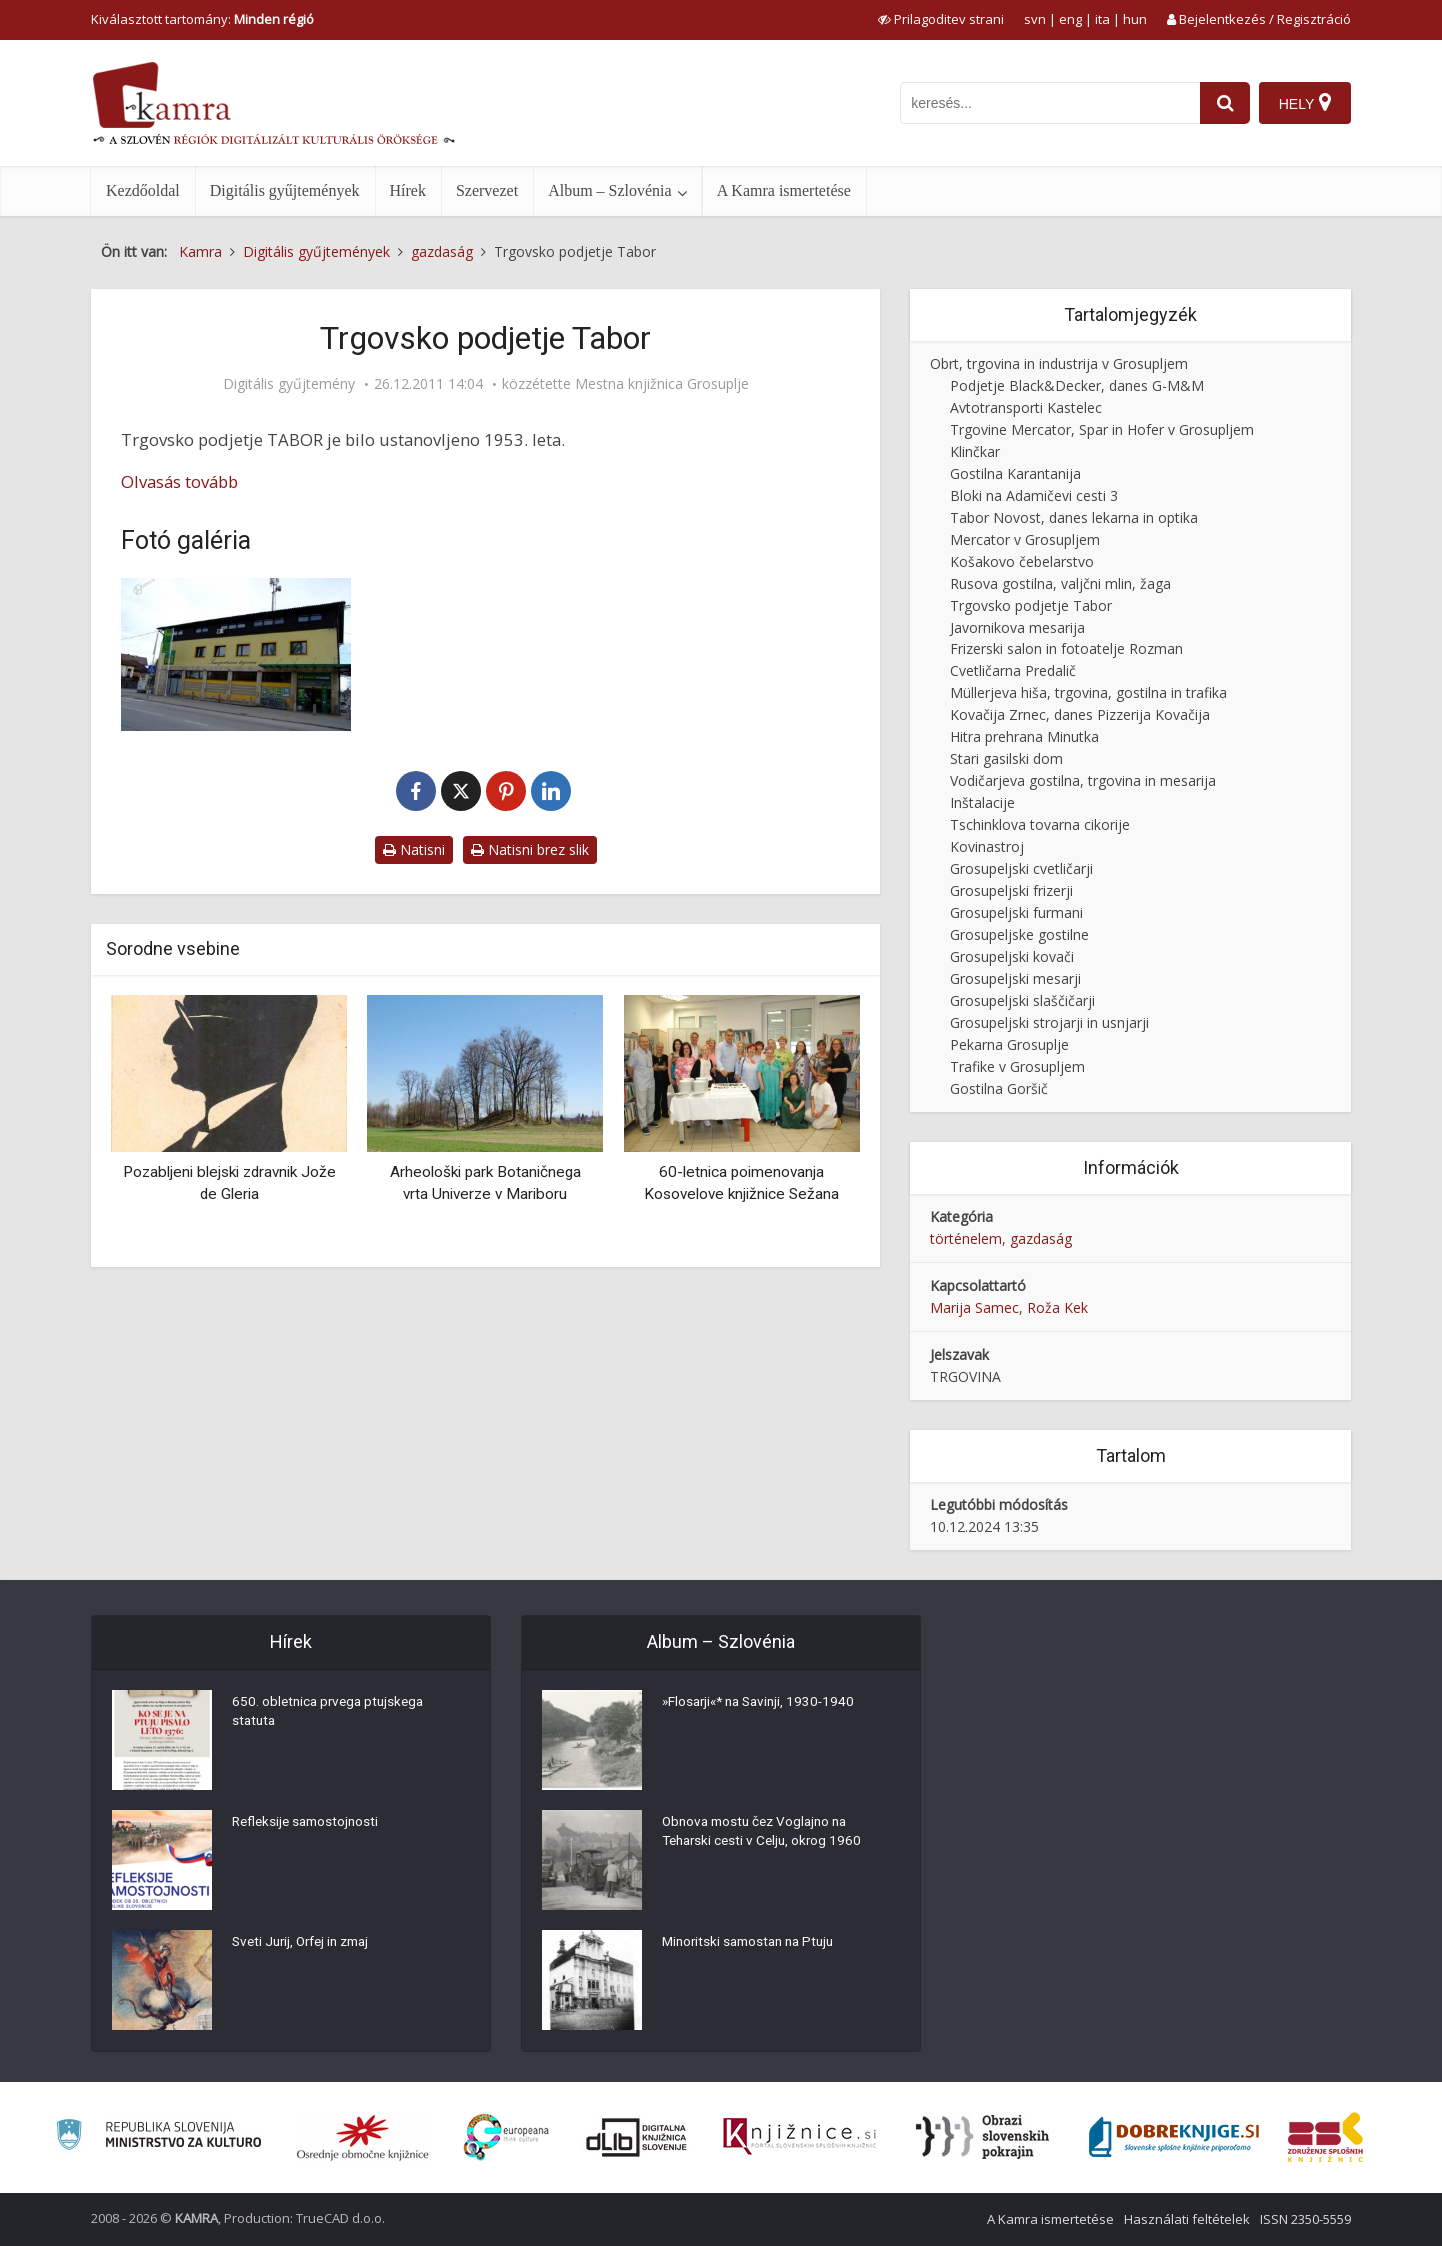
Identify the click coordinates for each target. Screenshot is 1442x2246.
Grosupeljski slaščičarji (1022, 1000)
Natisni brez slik (530, 849)
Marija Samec (974, 1307)
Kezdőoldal (143, 190)
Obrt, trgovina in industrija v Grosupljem (1059, 363)
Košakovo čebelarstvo (1022, 561)
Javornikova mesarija (1017, 627)
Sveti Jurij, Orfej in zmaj (306, 1945)
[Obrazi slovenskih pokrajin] (982, 2137)
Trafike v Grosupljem (1017, 1066)
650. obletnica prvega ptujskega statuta (332, 1715)
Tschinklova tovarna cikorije (1040, 824)
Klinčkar (975, 451)
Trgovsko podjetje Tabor (1031, 605)
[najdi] (1223, 103)
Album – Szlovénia (610, 190)
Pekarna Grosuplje (1009, 1044)
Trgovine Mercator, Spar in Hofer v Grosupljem (1102, 429)
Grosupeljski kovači (1012, 956)
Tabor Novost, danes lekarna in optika (1074, 517)
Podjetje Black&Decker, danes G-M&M (1077, 385)
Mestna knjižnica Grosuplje (662, 384)
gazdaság (1041, 1238)
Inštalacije (982, 802)
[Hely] (1304, 103)
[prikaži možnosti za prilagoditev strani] (941, 19)
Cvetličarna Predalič (1013, 670)
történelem (966, 1238)
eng (1070, 19)
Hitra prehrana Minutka (1024, 736)
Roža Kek (1057, 1307)
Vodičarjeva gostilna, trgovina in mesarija (1083, 780)
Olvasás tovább (179, 481)
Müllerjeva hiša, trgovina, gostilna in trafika (1088, 692)
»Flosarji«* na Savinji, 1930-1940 (763, 1705)
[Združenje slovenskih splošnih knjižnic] (799, 2137)
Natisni (414, 849)
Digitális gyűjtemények (285, 190)
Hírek (408, 190)
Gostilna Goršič (999, 1088)
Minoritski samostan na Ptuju (753, 1945)
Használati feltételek (1187, 2219)
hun (1135, 19)
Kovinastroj (987, 846)
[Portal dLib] (637, 2137)
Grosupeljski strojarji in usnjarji (1049, 1022)
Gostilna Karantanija (1015, 473)
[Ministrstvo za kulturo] (158, 2137)
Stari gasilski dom (1006, 758)
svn (1035, 19)
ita (1102, 19)
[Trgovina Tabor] (236, 654)
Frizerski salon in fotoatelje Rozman (1066, 648)
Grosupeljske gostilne (1019, 934)
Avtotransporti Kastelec (1026, 407)
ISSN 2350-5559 (1305, 2219)
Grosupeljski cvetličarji (1021, 868)
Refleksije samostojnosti (309, 1825)
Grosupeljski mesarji (1015, 978)
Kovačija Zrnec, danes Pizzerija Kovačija (1080, 714)
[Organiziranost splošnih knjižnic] (363, 2137)
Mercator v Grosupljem (1025, 539)
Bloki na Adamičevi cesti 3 (1034, 495)
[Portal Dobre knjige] (1174, 2137)
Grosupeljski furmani (1016, 912)
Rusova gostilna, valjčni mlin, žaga (1060, 583)
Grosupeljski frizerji (1011, 890)
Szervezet (487, 190)
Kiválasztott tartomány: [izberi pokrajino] (202, 19)
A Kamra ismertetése (784, 190)
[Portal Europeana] (506, 2137)
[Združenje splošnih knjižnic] (1325, 2137)
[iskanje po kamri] (1048, 103)
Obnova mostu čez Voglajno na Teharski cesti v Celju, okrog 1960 (766, 1835)
